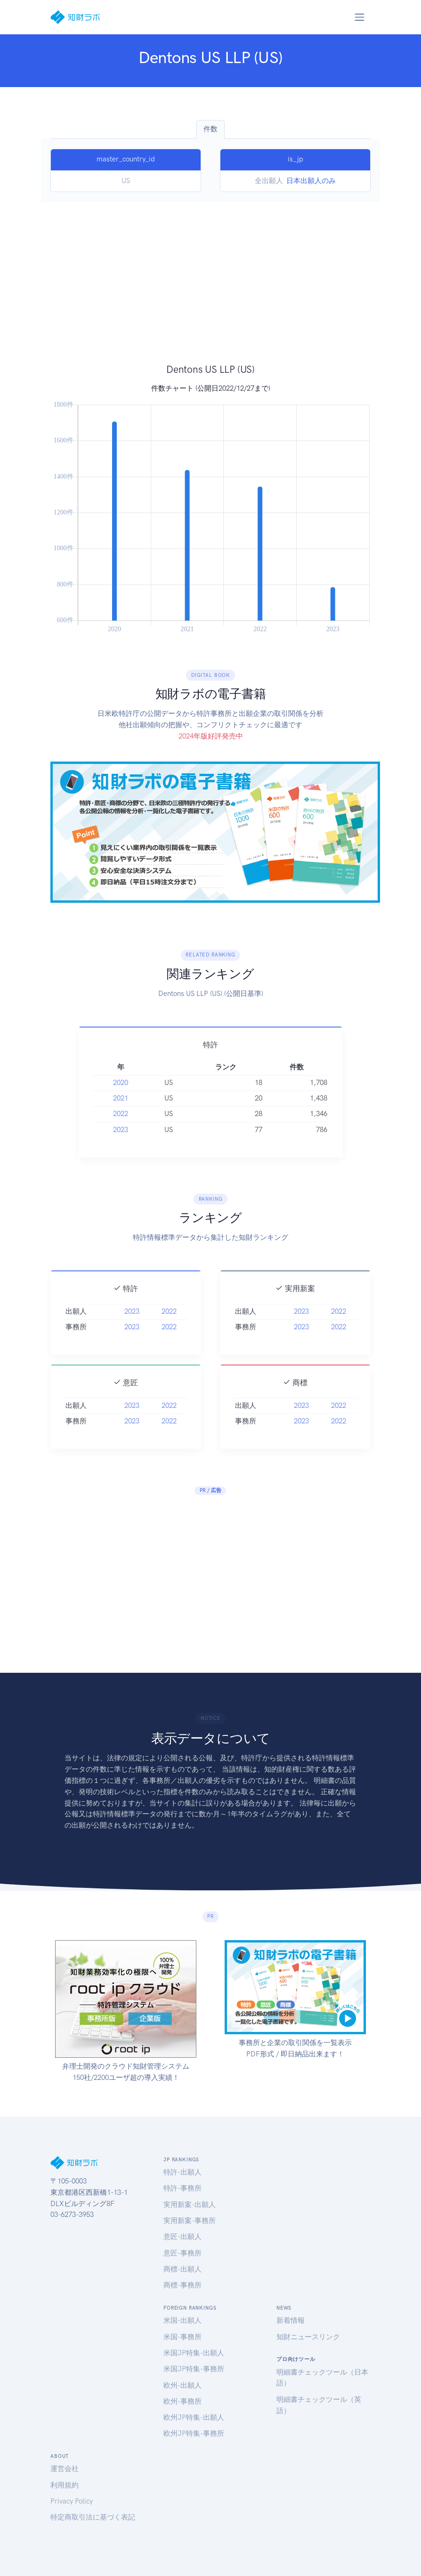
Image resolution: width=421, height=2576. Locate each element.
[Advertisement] (210, 292)
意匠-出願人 (182, 2236)
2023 (120, 1142)
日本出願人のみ (311, 181)
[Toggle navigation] (359, 17)
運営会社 (64, 2468)
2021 (120, 1111)
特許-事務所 (182, 2188)
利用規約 (64, 2485)
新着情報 (290, 2320)
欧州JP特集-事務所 (193, 2433)
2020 (120, 1095)
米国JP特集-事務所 (193, 2369)
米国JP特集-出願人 (193, 2353)
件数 (210, 129)
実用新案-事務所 (189, 2220)
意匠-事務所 (182, 2253)
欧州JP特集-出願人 (193, 2417)
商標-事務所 (182, 2285)
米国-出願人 (182, 2320)
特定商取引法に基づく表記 (92, 2517)
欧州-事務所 (182, 2401)
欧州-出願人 (182, 2385)
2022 (120, 1126)
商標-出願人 (182, 2269)
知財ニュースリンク (308, 2337)
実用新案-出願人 (189, 2204)
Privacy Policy (71, 2501)
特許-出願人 (182, 2172)
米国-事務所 (182, 2337)
